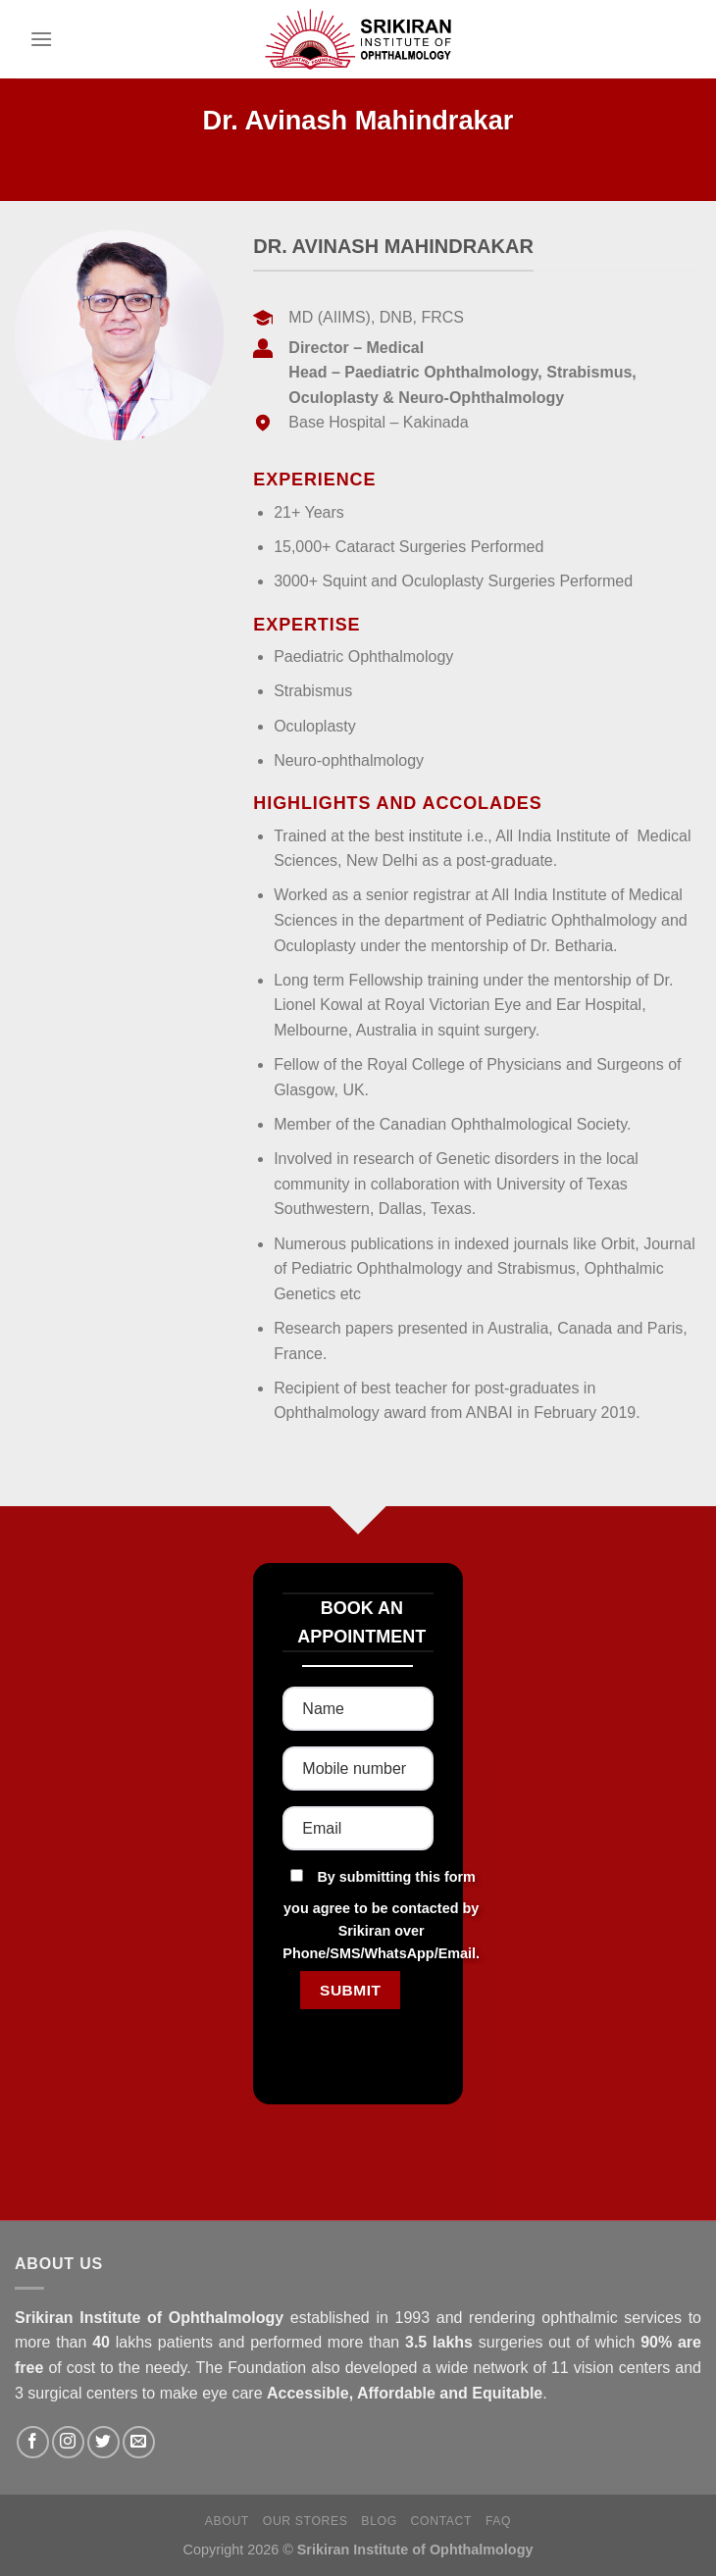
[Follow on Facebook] (33, 2442)
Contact (442, 2521)
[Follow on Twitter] (103, 2442)
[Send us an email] (139, 2442)
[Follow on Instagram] (68, 2442)
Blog (378, 2521)
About (227, 2521)
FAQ (498, 2521)
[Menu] (41, 39)
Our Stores (305, 2521)
